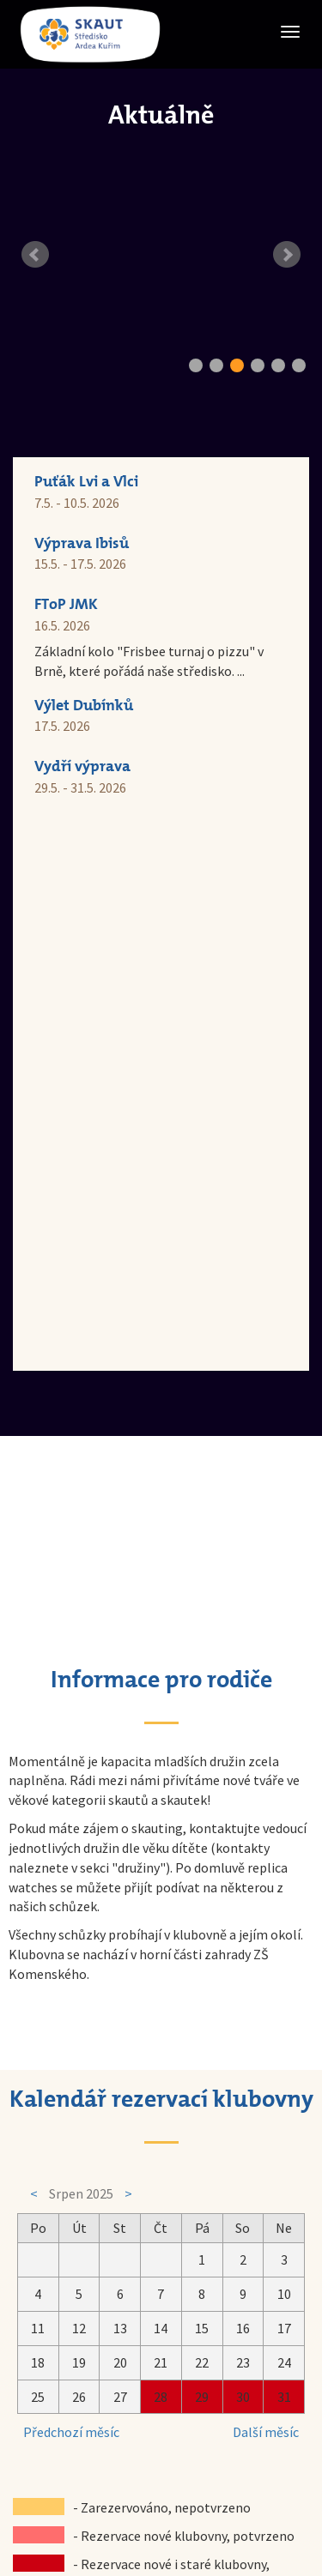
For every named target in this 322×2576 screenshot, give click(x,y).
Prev (35, 254)
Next (287, 254)
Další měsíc (266, 1882)
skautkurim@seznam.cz (190, 2401)
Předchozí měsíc (71, 1882)
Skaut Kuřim (156, 2439)
